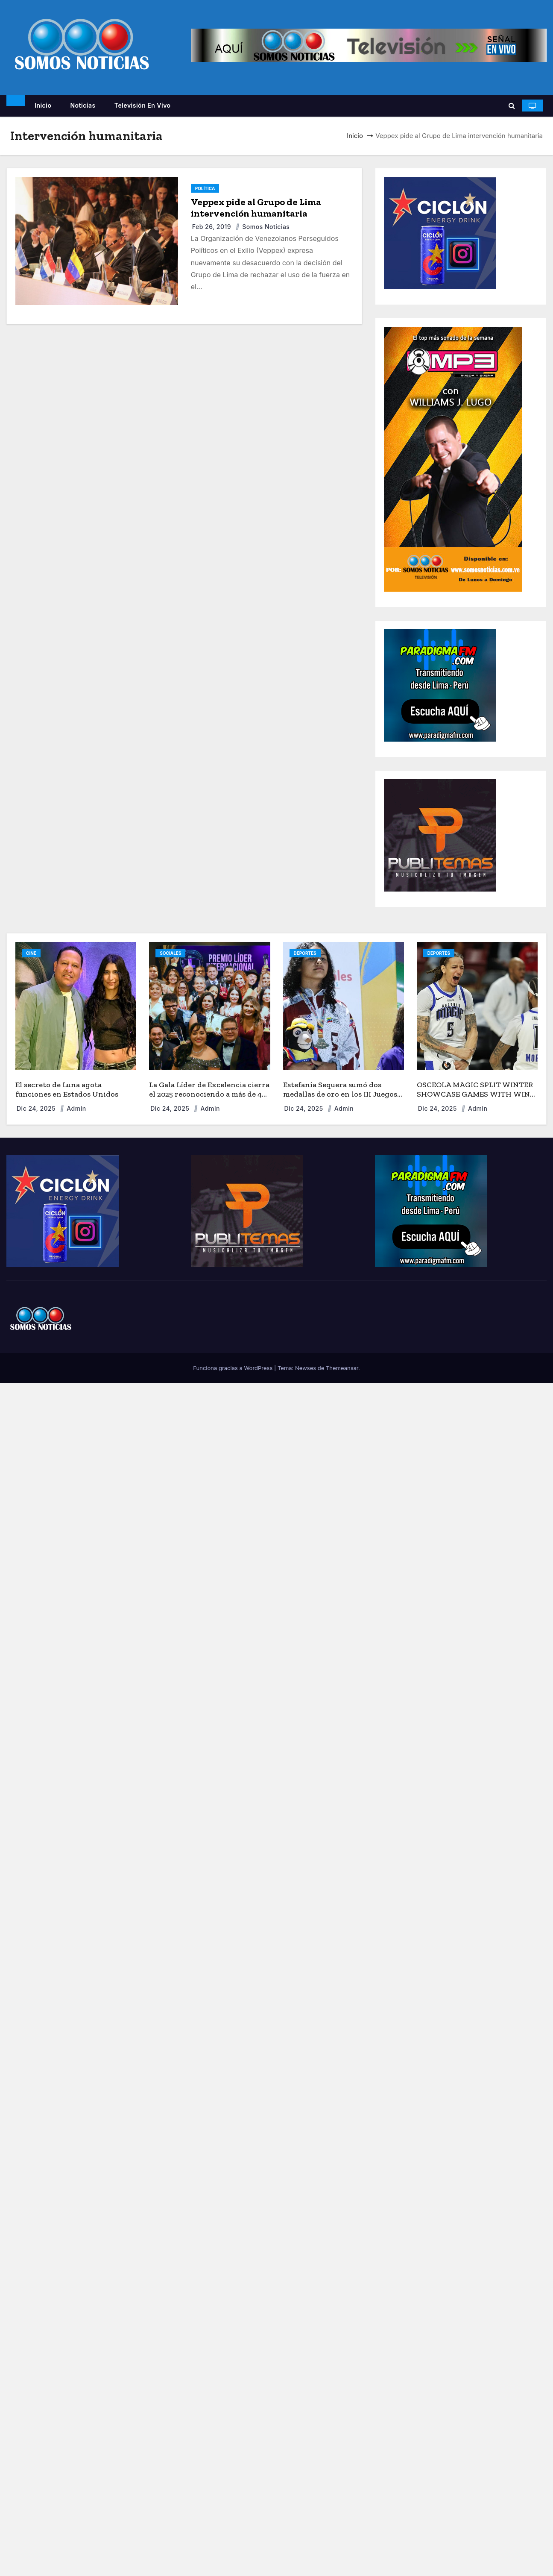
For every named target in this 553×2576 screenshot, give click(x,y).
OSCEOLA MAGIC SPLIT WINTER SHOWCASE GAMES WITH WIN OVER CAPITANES (475, 1094)
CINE (31, 953)
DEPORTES (305, 953)
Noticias (82, 105)
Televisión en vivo (142, 105)
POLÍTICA (205, 188)
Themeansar (342, 1367)
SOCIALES (170, 953)
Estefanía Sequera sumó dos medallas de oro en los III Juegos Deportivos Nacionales (340, 1094)
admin (72, 1108)
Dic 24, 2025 (37, 1108)
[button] (512, 105)
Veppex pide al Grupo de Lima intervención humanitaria (256, 208)
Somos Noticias (262, 226)
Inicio (43, 105)
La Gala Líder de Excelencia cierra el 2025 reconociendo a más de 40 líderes (209, 1094)
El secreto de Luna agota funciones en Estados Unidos (66, 1089)
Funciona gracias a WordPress (233, 1367)
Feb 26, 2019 (212, 226)
